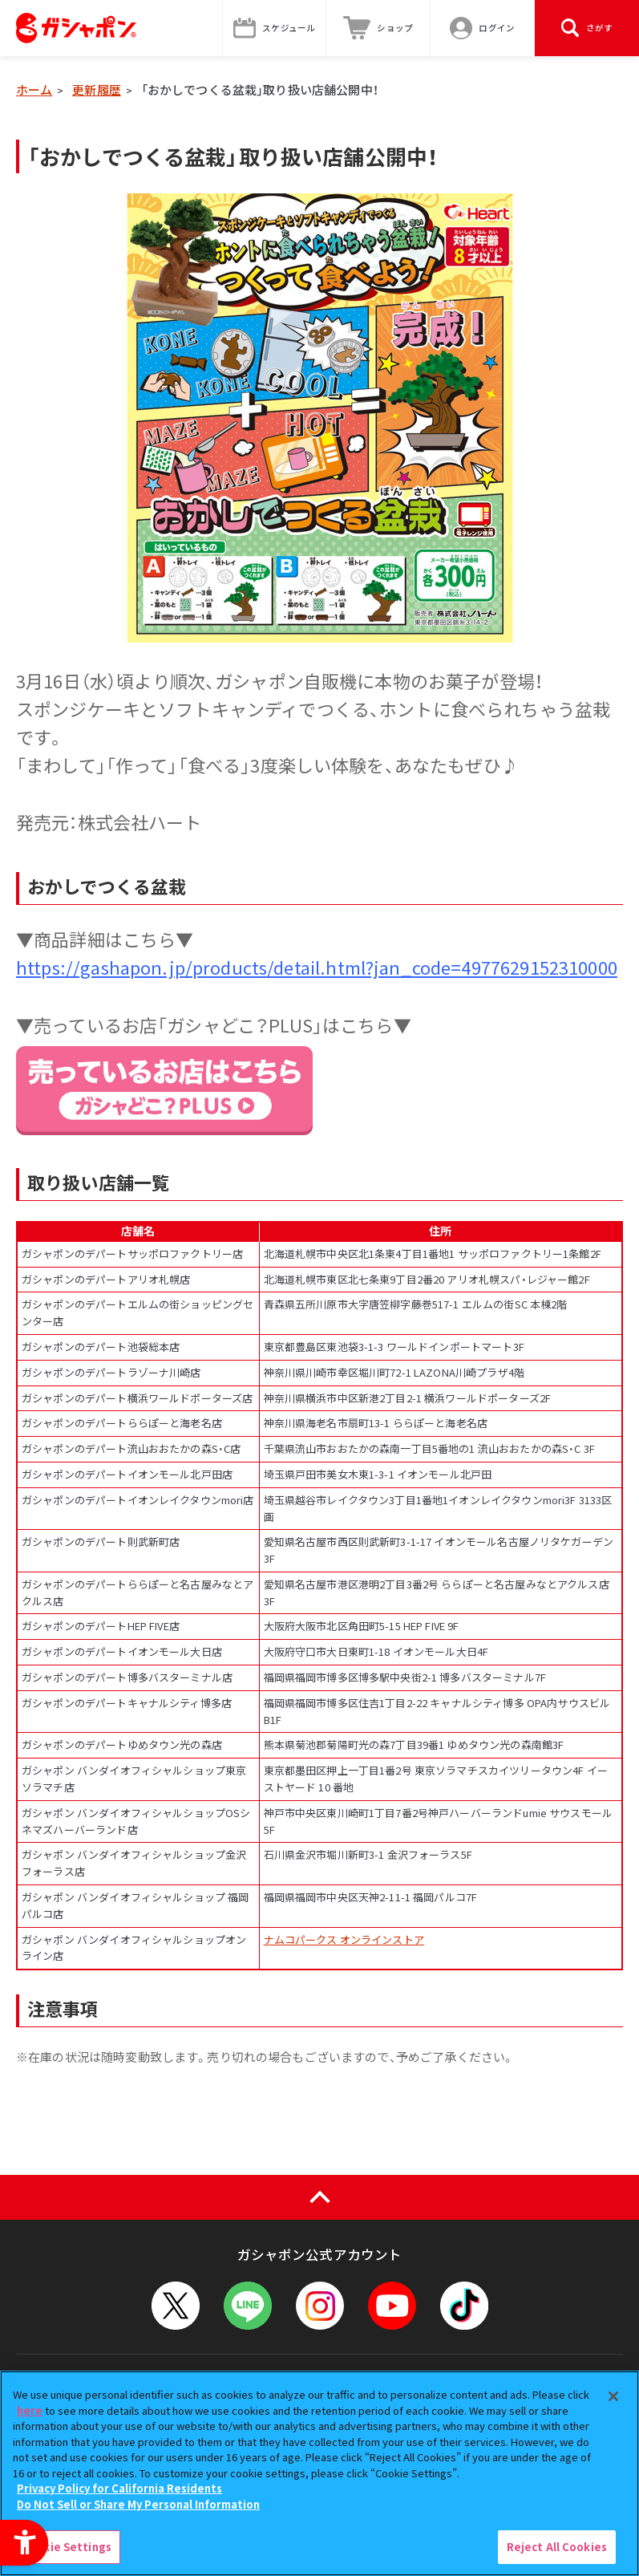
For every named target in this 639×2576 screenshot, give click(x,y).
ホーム (34, 89)
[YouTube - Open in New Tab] (392, 2306)
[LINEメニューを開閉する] (248, 2306)
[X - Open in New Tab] (176, 2306)
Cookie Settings (66, 2546)
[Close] (613, 2396)
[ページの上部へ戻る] (319, 2197)
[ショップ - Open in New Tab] (378, 28)
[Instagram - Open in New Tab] (320, 2306)
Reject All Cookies (557, 2546)
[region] (319, 2473)
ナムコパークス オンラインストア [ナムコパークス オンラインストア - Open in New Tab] (344, 1939)
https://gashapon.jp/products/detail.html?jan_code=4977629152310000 (316, 967)
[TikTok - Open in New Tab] (464, 2306)
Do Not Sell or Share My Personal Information (138, 2504)
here (29, 2410)
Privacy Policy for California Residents (119, 2488)
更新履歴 (96, 89)
